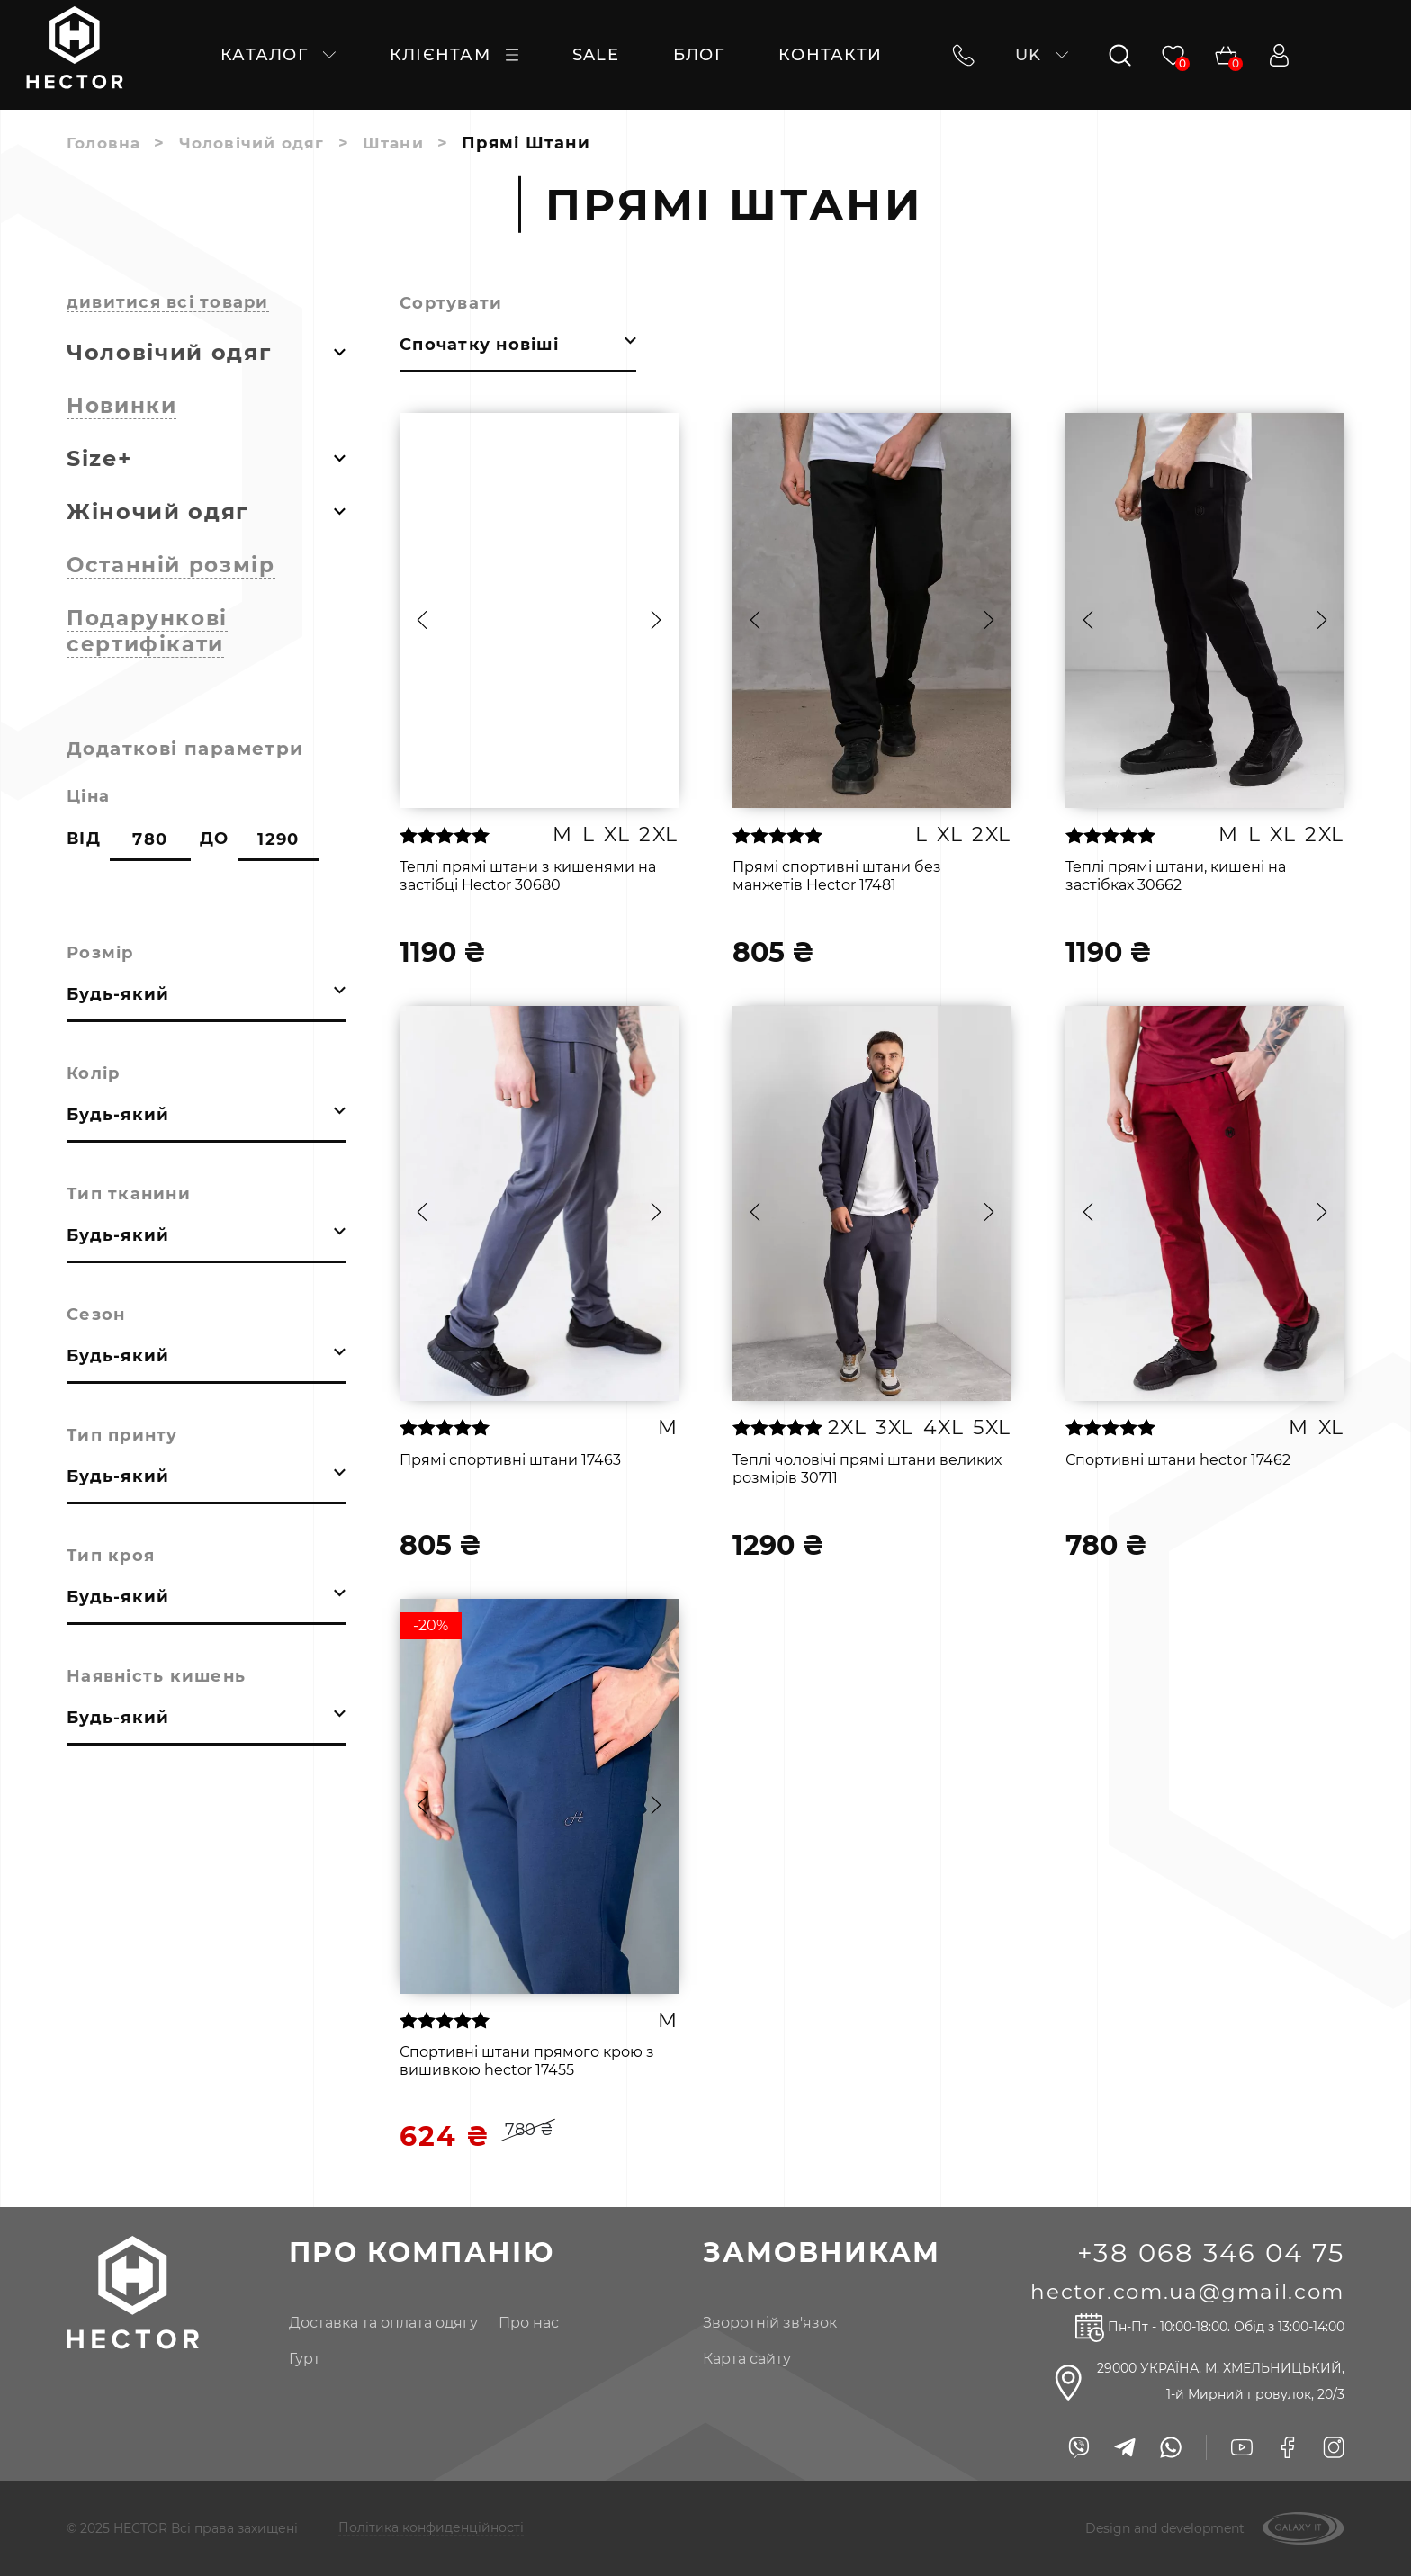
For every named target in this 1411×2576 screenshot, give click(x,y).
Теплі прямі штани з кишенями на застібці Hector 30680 (528, 875)
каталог (278, 55)
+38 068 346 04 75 (1206, 2252)
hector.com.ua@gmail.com (1180, 2291)
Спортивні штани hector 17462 (1177, 1459)
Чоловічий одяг (259, 143)
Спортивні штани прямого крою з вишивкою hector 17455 (527, 2060)
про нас (524, 2322)
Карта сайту (738, 2358)
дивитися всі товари (168, 302)
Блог (698, 55)
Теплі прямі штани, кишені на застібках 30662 (1175, 875)
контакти (830, 55)
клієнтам (454, 55)
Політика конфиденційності (431, 2528)
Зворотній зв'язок (761, 2322)
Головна (106, 143)
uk (1038, 55)
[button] (422, 620)
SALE (595, 55)
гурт (300, 2358)
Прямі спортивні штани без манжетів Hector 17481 (836, 875)
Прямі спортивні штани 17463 (510, 1459)
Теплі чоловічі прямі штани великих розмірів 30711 (867, 1468)
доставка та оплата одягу (378, 2322)
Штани (405, 143)
